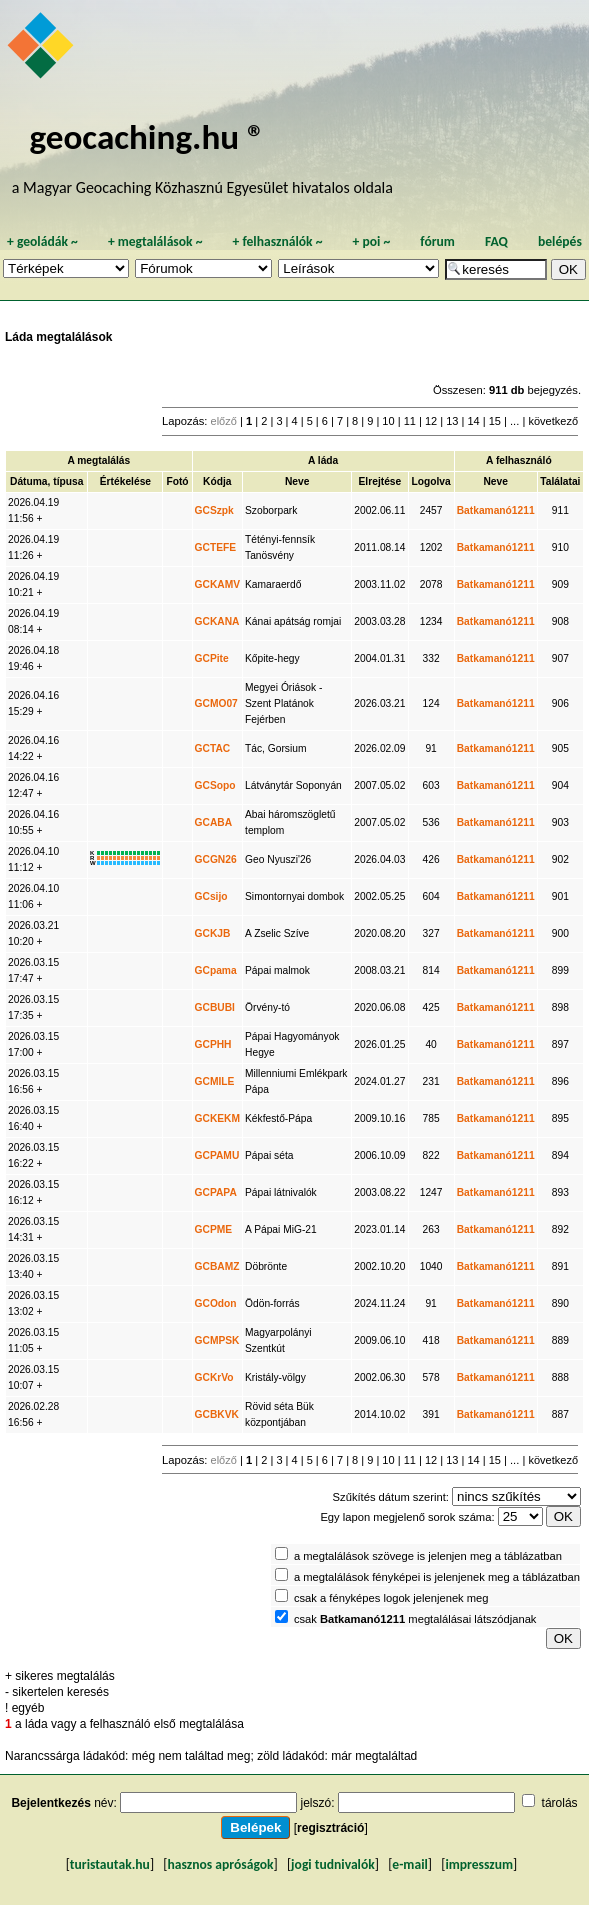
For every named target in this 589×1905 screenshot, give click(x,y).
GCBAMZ (217, 1266)
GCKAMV (218, 584)
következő (553, 421)
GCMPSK (217, 1340)
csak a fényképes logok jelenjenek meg (391, 1598)
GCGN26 (216, 859)
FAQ (496, 241)
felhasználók (277, 241)
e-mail (409, 1864)
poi (371, 241)
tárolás (560, 1803)
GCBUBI (215, 1007)
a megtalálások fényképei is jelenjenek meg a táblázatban (437, 1577)
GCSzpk (214, 510)
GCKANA (217, 621)
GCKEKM (218, 1118)
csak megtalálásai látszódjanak (415, 1619)
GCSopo (215, 785)
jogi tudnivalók (333, 1864)
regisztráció (330, 1828)
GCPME (214, 1229)
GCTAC (213, 748)
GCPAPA (216, 1192)
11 (410, 421)
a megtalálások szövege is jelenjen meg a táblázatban (428, 1556)
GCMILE (215, 1081)
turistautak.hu (110, 1864)
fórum (437, 241)
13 (452, 421)
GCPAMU (217, 1155)
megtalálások (155, 241)
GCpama (216, 970)
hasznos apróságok (220, 1864)
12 (431, 421)
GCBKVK (217, 1414)
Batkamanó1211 (496, 510)
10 (388, 421)
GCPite (212, 658)
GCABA (214, 822)
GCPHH (213, 1044)
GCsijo (211, 896)
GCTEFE (216, 547)
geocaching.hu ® (147, 136)
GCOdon (216, 1303)
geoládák (42, 241)
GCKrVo (214, 1377)
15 (495, 421)
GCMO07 (216, 703)
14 (473, 421)
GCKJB (213, 933)
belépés (560, 241)
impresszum (479, 1864)
